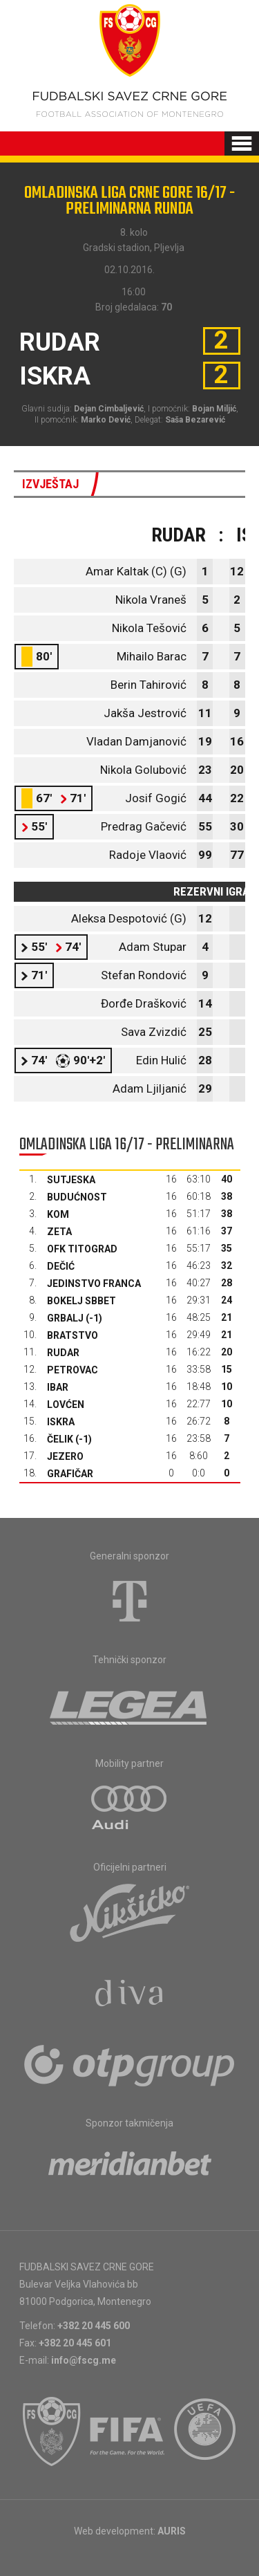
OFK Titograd (82, 1248)
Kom (58, 1214)
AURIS (171, 2531)
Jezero (65, 1456)
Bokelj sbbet (81, 1300)
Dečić (61, 1266)
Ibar (57, 1387)
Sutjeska (71, 1179)
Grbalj (65, 1318)
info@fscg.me (83, 2360)
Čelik (60, 1439)
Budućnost (77, 1197)
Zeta (59, 1231)
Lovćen (65, 1404)
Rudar (63, 1352)
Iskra (61, 1421)
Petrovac (72, 1369)
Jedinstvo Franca (94, 1283)
